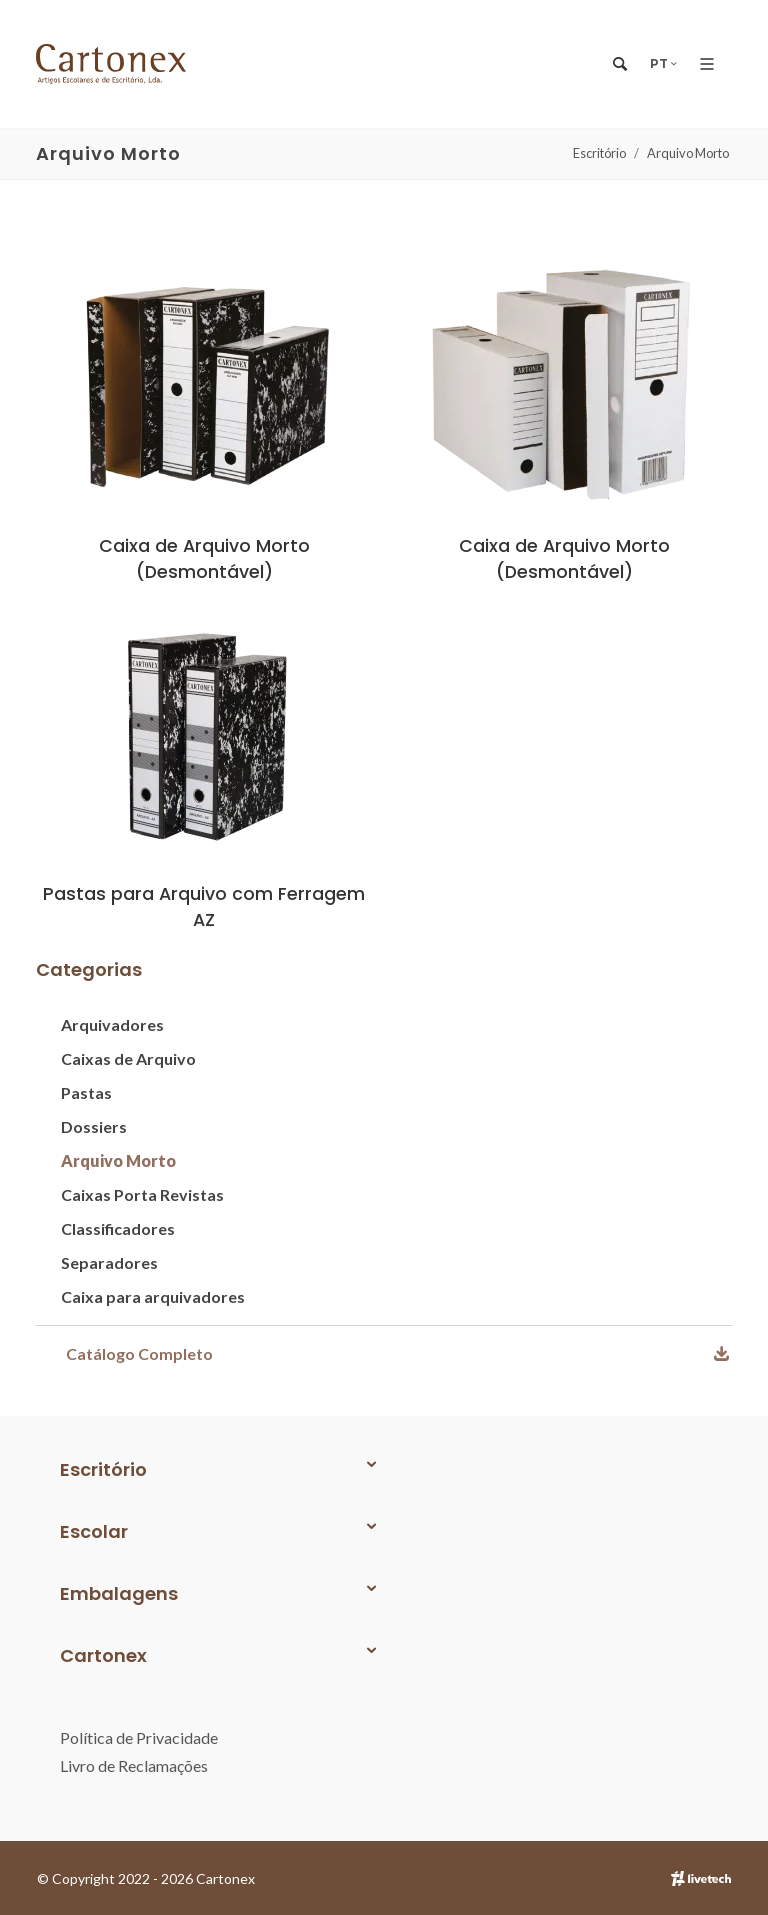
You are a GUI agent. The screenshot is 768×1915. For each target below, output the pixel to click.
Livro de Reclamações (134, 1765)
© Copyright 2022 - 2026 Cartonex (146, 1878)
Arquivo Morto (688, 153)
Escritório (599, 153)
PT (664, 64)
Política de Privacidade (139, 1737)
